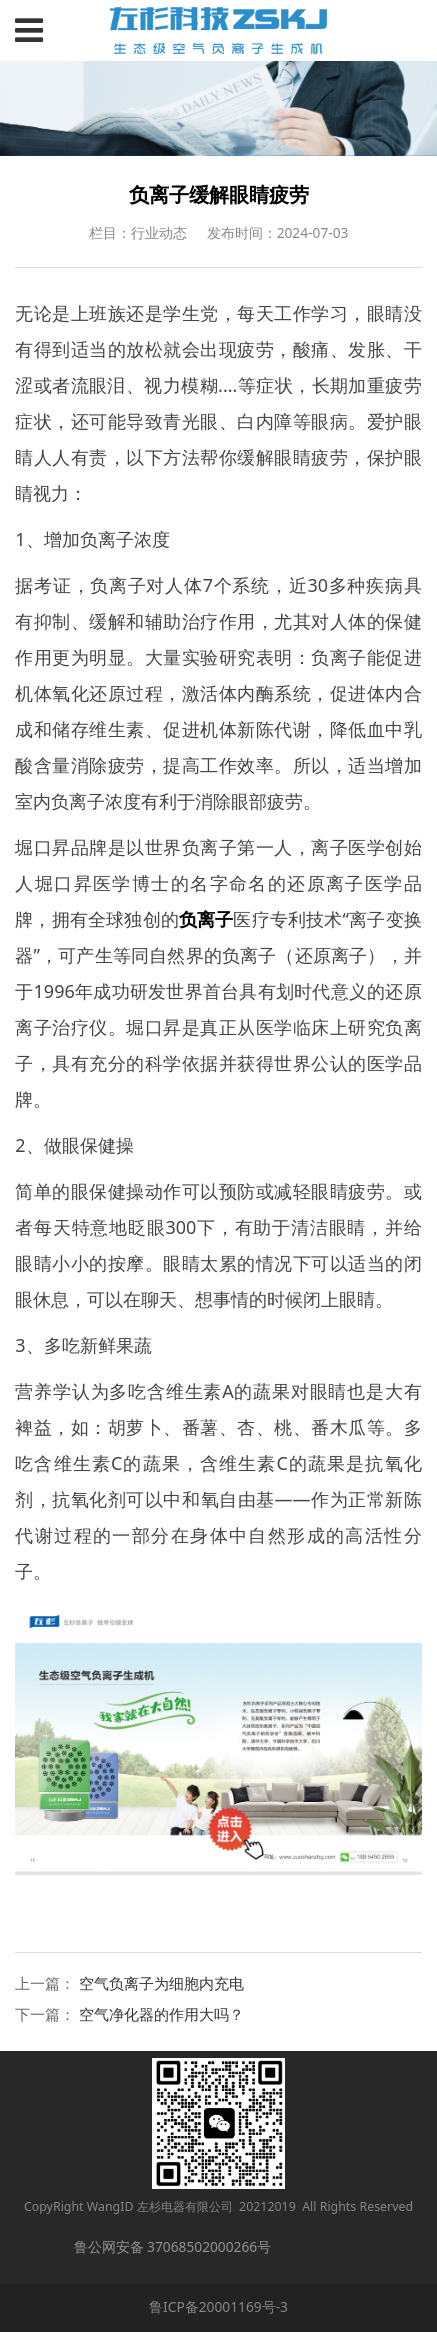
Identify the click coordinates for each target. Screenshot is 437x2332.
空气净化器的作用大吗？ (161, 2014)
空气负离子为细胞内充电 (161, 1983)
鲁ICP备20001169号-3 (218, 2306)
